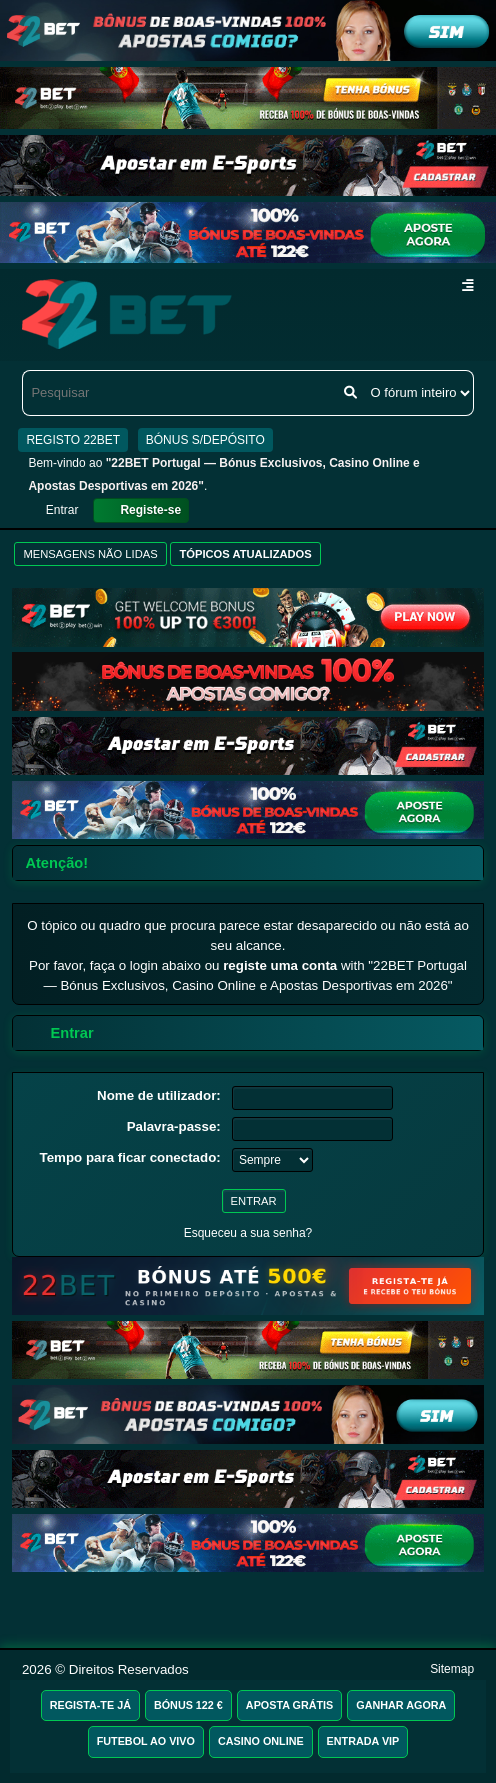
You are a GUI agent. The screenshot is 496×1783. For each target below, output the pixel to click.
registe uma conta (280, 965)
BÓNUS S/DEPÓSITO (205, 440)
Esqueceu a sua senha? (248, 1233)
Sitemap (452, 1669)
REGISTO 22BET (73, 440)
